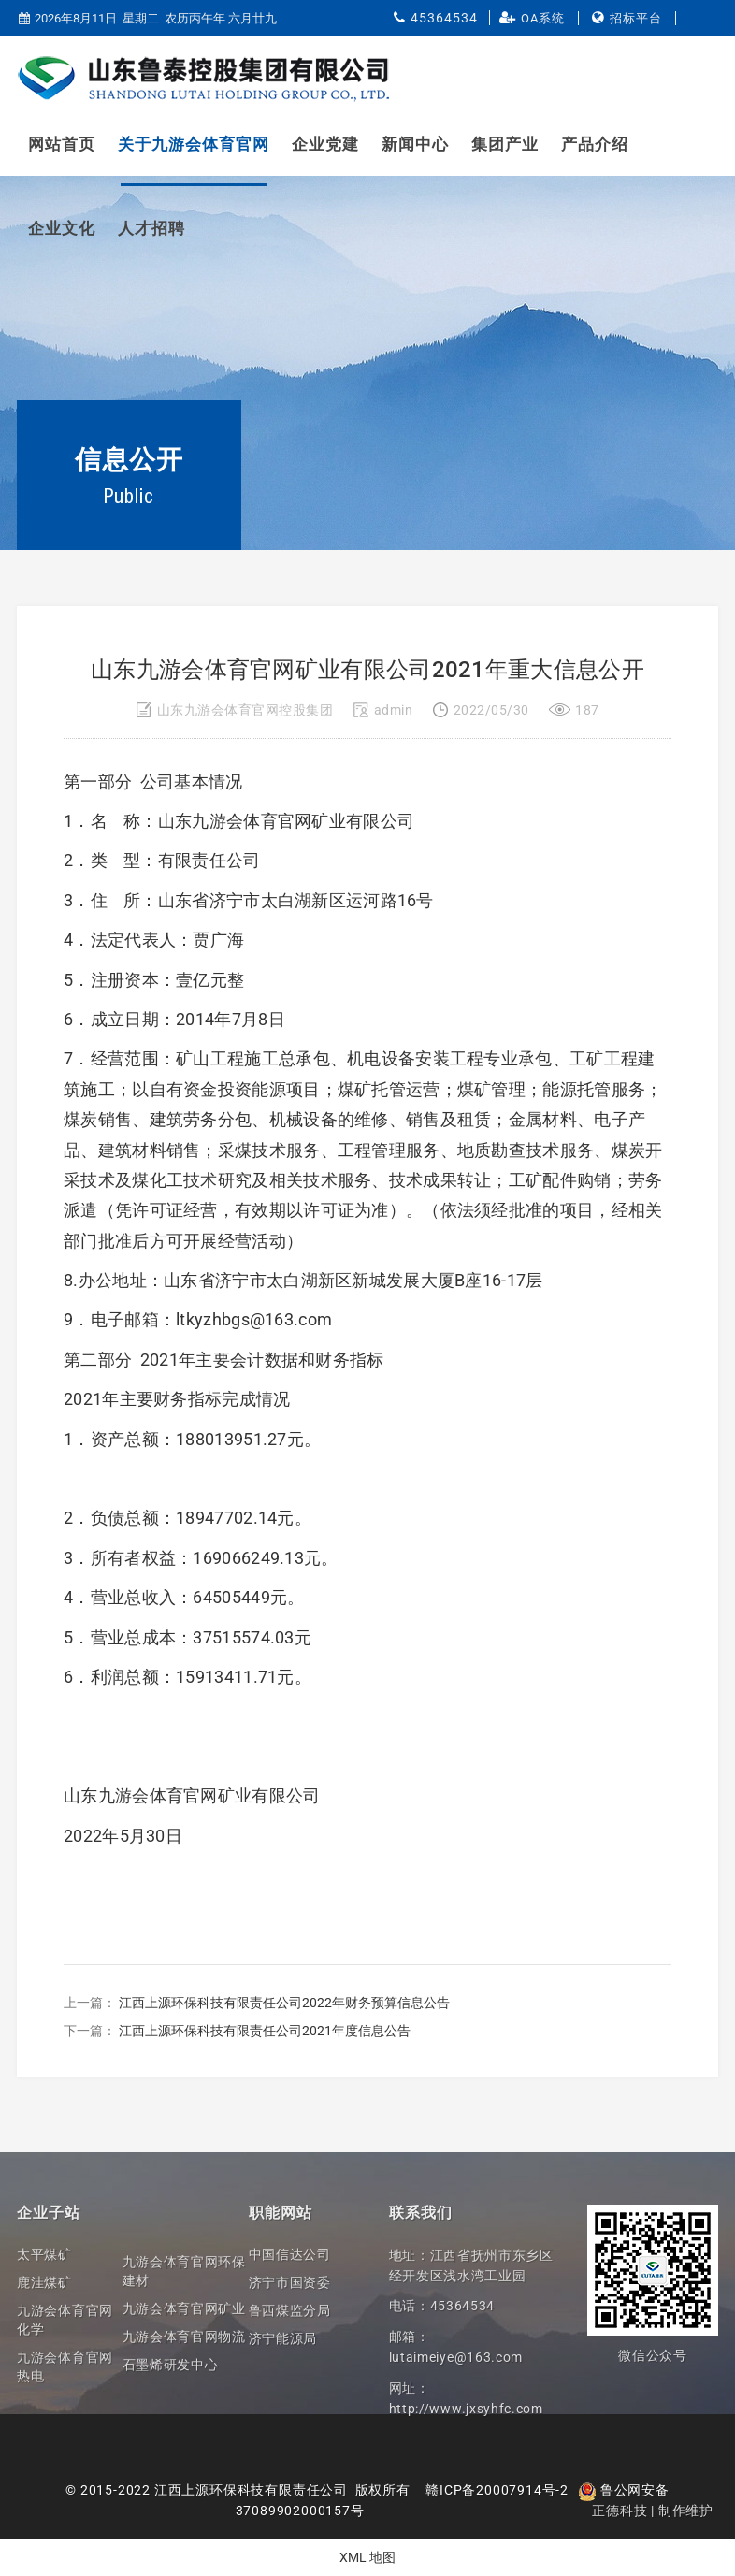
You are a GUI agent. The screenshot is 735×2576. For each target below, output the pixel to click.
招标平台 (636, 18)
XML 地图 (367, 2557)
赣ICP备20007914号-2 (497, 2489)
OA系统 (543, 18)
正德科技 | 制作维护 (652, 2510)
